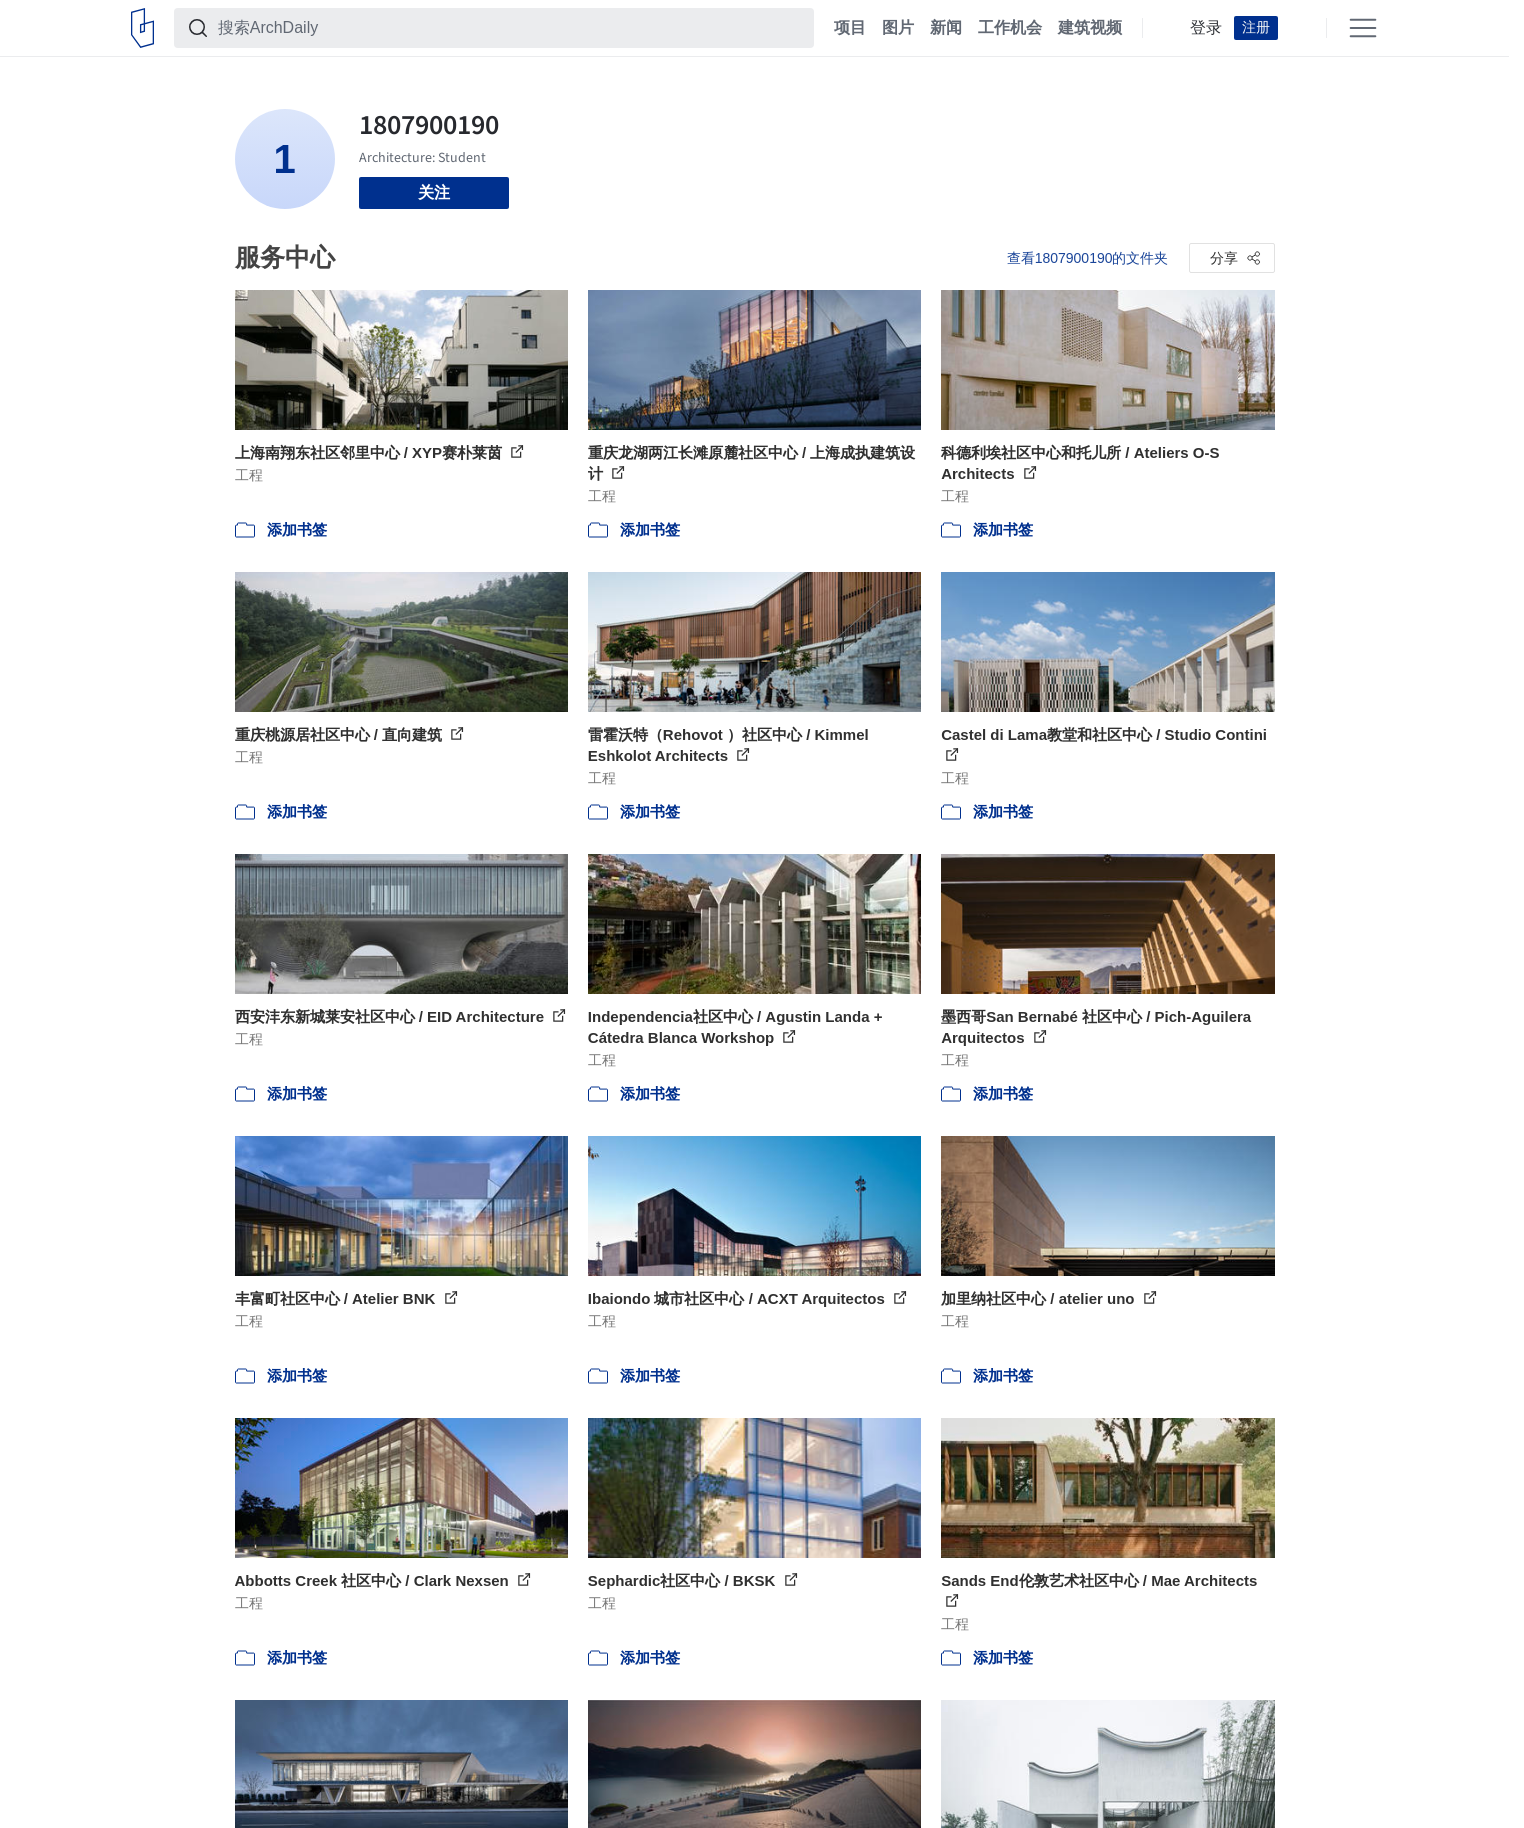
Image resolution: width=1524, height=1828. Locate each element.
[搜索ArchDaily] (510, 28)
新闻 (946, 28)
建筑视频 (1090, 28)
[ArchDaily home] (142, 28)
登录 (1206, 28)
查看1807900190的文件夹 (1088, 258)
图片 (898, 28)
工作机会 (1010, 28)
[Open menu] (1363, 28)
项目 (850, 28)
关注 (434, 192)
